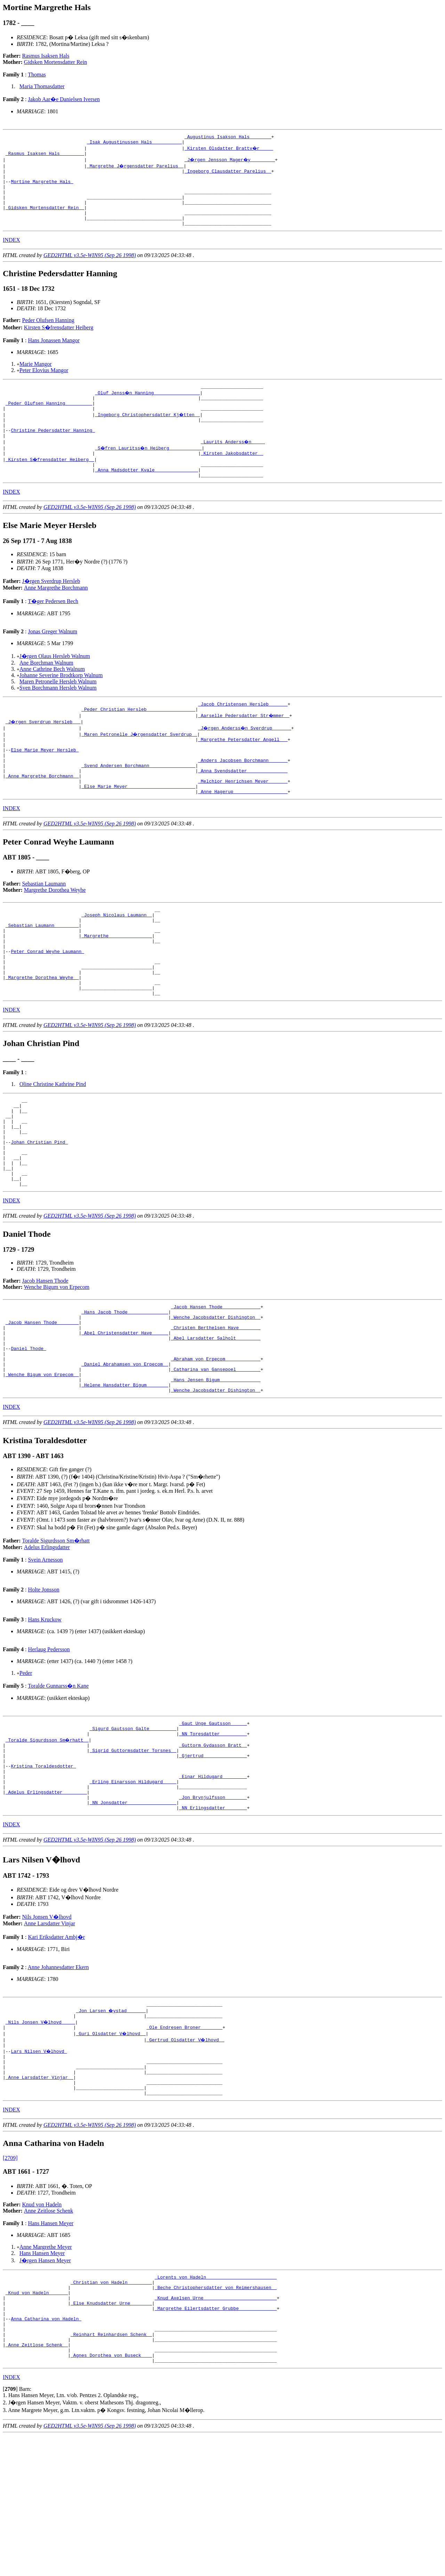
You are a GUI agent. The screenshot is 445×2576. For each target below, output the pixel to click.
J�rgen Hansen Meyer (45, 2383)
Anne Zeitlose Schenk (48, 2334)
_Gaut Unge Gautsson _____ (213, 1818)
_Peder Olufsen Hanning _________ (49, 421)
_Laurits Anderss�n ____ (233, 464)
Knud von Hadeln (42, 2327)
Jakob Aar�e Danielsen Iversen (64, 99)
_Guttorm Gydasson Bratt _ (213, 1843)
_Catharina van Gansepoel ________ (215, 1459)
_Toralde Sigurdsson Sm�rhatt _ (48, 1837)
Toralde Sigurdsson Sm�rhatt (56, 1634)
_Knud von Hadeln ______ (37, 2420)
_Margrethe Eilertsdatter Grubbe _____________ (216, 2438)
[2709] (10, 2281)
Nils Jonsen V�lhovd (47, 2027)
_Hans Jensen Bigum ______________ (215, 1471)
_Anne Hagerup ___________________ (243, 832)
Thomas (37, 74)
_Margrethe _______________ (116, 982)
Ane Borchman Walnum (46, 690)
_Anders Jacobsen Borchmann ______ (243, 794)
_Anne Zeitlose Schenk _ (37, 2482)
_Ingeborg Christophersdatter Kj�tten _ (148, 433)
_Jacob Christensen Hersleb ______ (243, 732)
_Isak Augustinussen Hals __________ (134, 144)
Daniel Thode (28, 1434)
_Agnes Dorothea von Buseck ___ (111, 2495)
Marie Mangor (35, 378)
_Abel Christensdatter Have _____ (124, 1415)
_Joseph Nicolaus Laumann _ (116, 957)
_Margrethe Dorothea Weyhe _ (42, 1032)
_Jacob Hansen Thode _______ (42, 1402)
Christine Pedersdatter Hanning (53, 452)
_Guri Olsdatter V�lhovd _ (111, 2147)
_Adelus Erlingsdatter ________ (46, 1899)
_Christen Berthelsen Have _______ (215, 1409)
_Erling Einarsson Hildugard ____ (133, 1887)
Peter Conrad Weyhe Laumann (47, 1001)
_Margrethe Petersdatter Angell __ (243, 769)
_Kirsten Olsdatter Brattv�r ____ (229, 150)
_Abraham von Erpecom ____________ (215, 1446)
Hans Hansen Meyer (50, 2346)
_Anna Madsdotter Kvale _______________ (146, 496)
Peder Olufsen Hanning (48, 335)
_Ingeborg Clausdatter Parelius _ (228, 175)
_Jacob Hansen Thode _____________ (215, 1384)
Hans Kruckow (44, 1713)
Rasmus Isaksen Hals (46, 56)
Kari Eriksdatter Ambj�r (56, 2047)
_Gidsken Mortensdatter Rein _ (45, 219)
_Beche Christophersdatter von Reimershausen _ (216, 2413)
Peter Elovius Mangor (43, 385)
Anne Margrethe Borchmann (56, 615)
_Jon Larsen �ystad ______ (111, 2122)
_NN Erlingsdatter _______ (213, 1918)
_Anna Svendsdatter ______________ (243, 807)
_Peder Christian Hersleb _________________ (138, 738)
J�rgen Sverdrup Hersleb (51, 608)
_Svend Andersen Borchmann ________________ (138, 801)
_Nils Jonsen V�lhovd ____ (41, 2134)
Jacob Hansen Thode (45, 1357)
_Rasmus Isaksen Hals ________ (45, 156)
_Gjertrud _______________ (213, 1855)
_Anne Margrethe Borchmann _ (42, 813)
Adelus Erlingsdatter (47, 1641)
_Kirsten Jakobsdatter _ (232, 477)
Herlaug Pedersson (49, 1743)
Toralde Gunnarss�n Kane (58, 1780)
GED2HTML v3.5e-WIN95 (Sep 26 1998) (89, 270)
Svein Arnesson (45, 1653)
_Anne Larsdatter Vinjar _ (39, 2197)
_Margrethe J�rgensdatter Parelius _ (136, 169)
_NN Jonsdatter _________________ (133, 1912)
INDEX (11, 254)
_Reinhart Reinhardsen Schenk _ (111, 2470)
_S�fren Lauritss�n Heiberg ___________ (149, 471)
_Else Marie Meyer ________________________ (138, 826)
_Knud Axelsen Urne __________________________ (216, 2426)
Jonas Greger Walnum (52, 658)
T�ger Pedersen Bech (53, 628)
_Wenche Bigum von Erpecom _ (42, 1465)
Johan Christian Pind (39, 1210)
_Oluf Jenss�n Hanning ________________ (148, 408)
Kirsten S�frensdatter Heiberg (59, 342)
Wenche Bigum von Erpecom (56, 1363)
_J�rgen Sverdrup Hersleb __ (43, 751)
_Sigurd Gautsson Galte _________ (133, 1824)
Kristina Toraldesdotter (43, 1868)
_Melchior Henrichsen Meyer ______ (243, 819)
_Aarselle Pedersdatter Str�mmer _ (244, 744)
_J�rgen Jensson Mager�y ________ (231, 162)
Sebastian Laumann (44, 924)
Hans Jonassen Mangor (53, 355)
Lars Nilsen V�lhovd (39, 2166)
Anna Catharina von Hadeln (46, 2451)
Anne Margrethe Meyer (45, 2370)
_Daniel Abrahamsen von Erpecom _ (124, 1452)
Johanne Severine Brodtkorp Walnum (61, 702)
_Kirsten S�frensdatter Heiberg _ (50, 483)
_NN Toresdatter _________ (213, 1830)
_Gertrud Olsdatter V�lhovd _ (185, 2153)
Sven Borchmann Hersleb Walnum (58, 715)
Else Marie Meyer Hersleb (45, 782)
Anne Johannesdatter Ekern (58, 2078)
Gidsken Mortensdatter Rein (55, 62)
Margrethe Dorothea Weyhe (55, 930)
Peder (25, 1767)
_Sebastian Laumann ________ (42, 970)
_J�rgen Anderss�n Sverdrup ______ (245, 757)
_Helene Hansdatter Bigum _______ (124, 1477)
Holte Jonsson (43, 1683)
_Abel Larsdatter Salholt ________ (215, 1421)
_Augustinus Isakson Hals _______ (228, 137)
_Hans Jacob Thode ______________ (124, 1390)
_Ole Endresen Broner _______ (184, 2141)
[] (10, 2530)
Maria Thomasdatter (42, 86)
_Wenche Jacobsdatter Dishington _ (215, 1396)
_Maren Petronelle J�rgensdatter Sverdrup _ (139, 763)
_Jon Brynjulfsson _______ (213, 1905)
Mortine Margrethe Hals (42, 187)
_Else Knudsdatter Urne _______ (111, 2432)
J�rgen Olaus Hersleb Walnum (54, 683)
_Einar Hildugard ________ (213, 1880)
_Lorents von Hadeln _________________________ (216, 2401)
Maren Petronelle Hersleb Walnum (58, 708)
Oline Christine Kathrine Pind (52, 1142)
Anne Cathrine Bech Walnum (52, 696)
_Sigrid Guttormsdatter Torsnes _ (133, 1849)
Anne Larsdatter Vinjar (49, 2034)
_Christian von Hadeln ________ (111, 2407)
